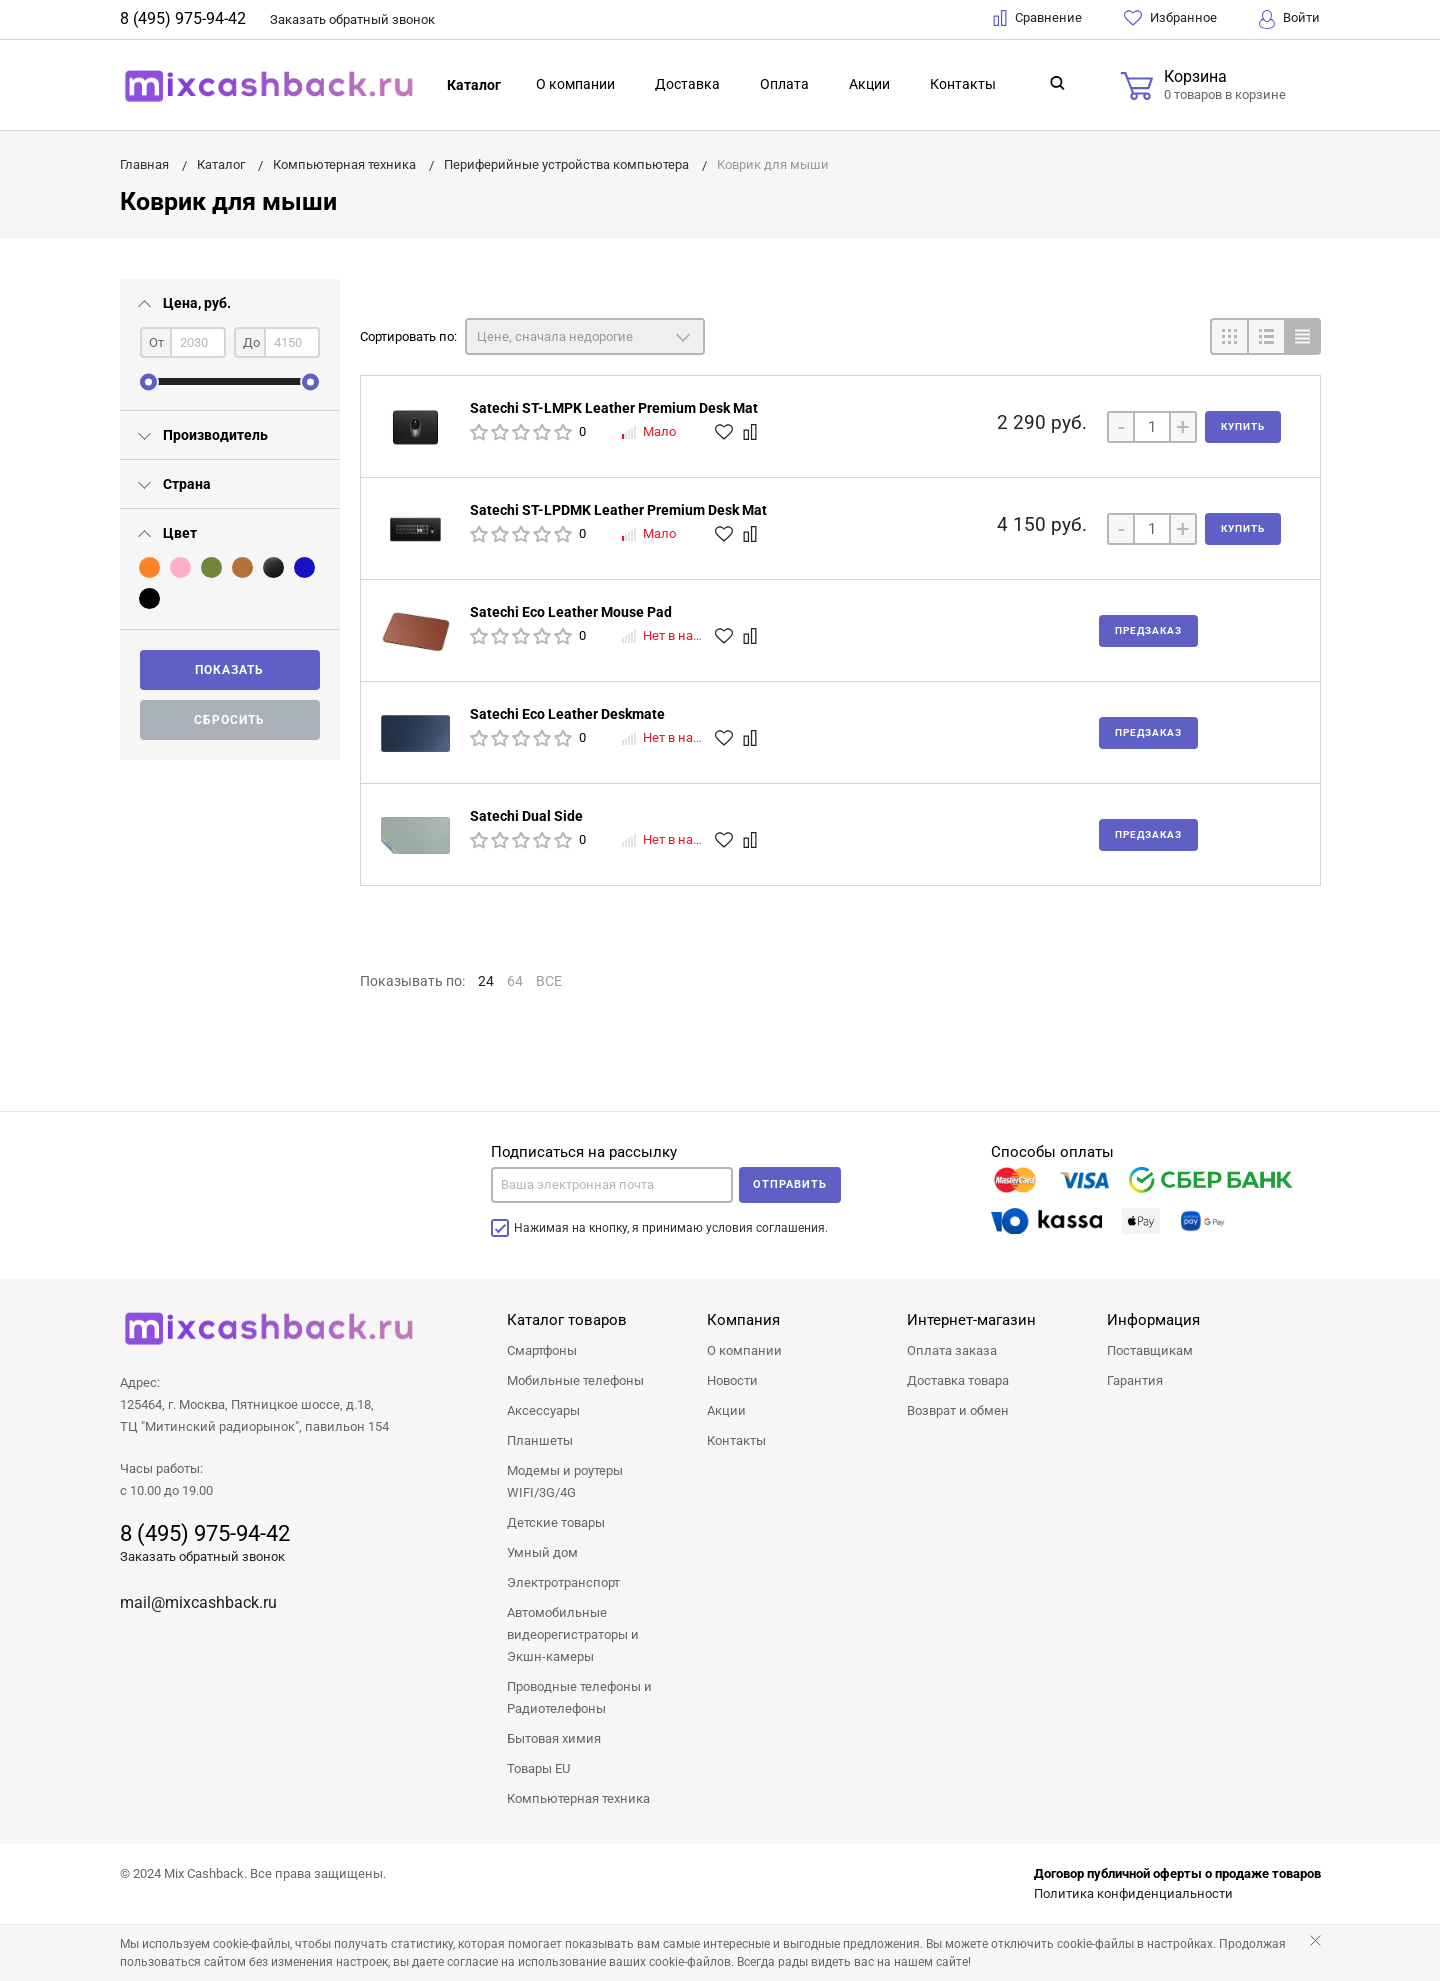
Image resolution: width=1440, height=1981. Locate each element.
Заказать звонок (352, 19)
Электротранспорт (563, 1582)
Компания (743, 1320)
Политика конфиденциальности (1133, 1893)
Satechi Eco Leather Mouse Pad (571, 612)
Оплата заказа (952, 1350)
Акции (869, 84)
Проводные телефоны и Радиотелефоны (579, 1697)
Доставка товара (958, 1380)
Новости (732, 1380)
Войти (1289, 19)
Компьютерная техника (578, 1798)
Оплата (784, 84)
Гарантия (1135, 1380)
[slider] (148, 381)
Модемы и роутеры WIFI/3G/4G (565, 1481)
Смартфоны (542, 1350)
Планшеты (540, 1440)
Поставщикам (1150, 1350)
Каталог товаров (567, 1320)
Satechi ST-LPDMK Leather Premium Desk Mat (618, 510)
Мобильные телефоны (575, 1380)
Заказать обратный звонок (202, 1556)
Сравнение (1037, 18)
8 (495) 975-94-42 (183, 18)
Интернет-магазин (971, 1320)
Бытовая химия (554, 1738)
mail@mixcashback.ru (198, 1602)
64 (515, 981)
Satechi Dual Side (526, 816)
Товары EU (538, 1768)
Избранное (1170, 18)
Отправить (790, 1184)
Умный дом (542, 1552)
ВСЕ (549, 981)
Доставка (687, 84)
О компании (575, 84)
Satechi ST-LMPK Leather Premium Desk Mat (614, 408)
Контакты (963, 84)
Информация (1153, 1320)
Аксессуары (543, 1410)
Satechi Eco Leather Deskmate (567, 714)
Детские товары (556, 1522)
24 (486, 981)
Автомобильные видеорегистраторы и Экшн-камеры (573, 1634)
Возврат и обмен (958, 1410)
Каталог (474, 85)
